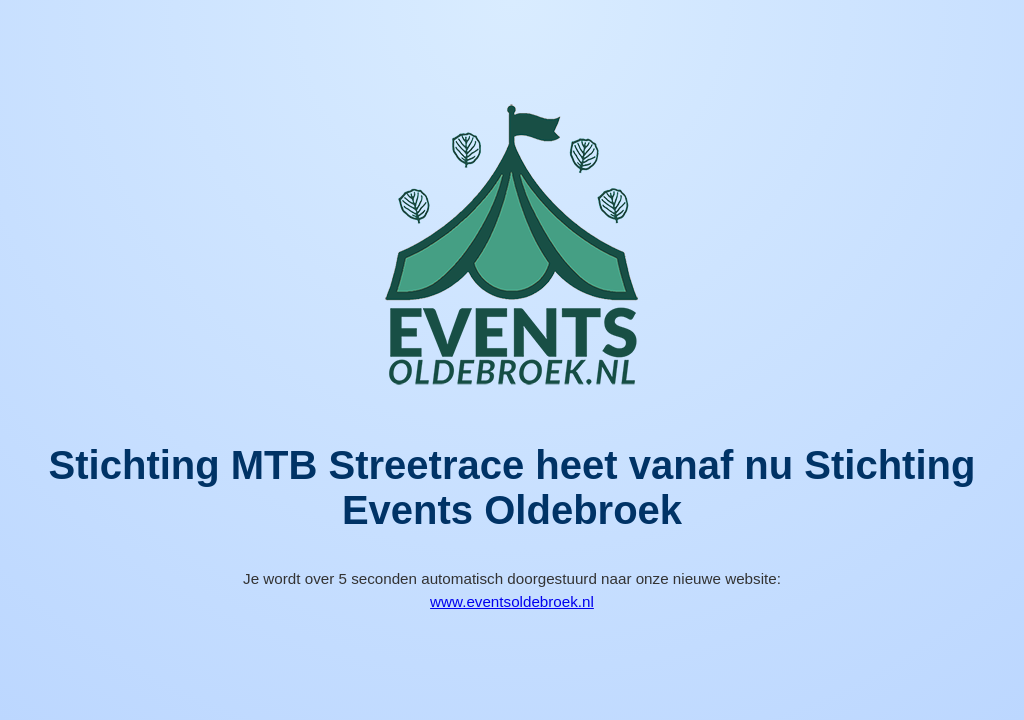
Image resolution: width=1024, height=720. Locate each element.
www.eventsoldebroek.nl (512, 601)
